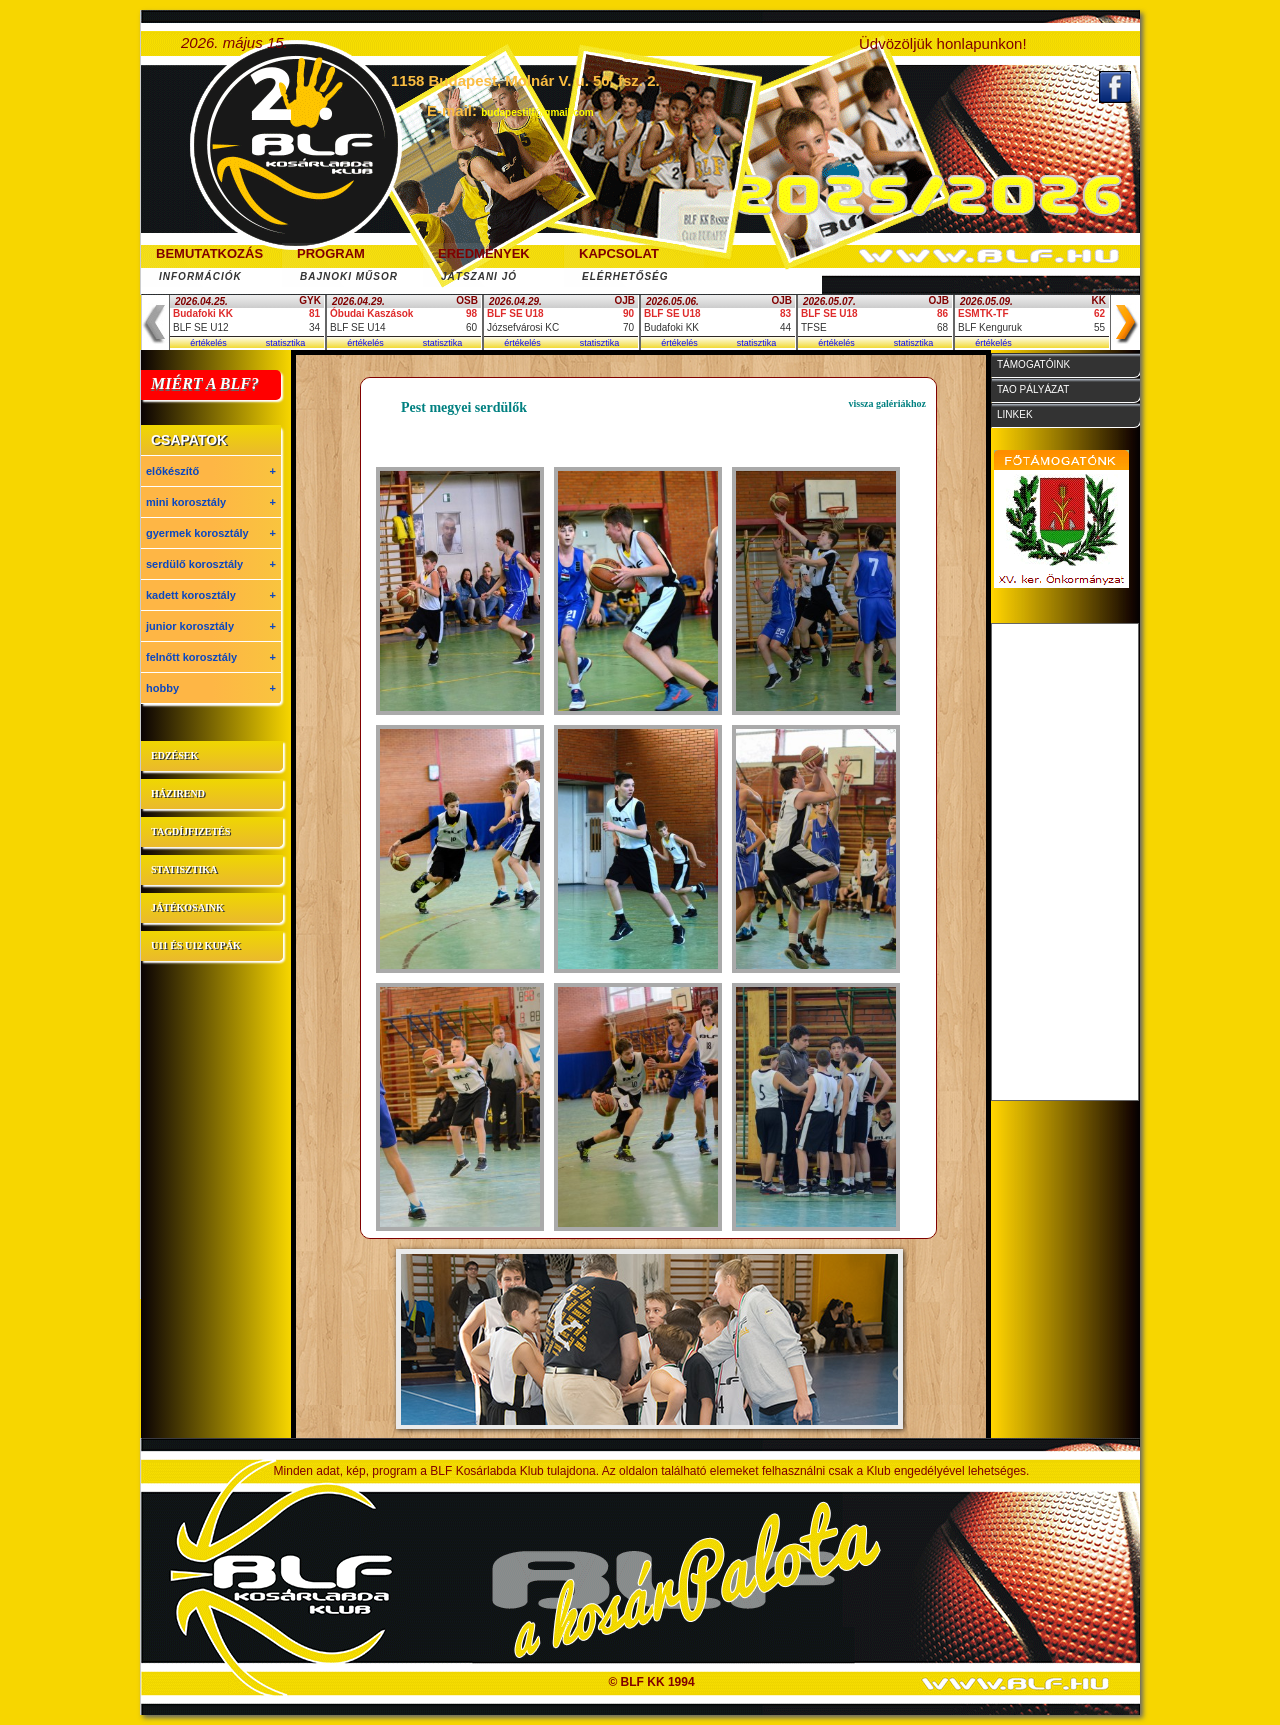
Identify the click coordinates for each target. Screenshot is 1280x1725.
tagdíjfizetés (190, 831)
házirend (178, 793)
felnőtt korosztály (211, 657)
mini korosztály (211, 502)
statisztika (286, 343)
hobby (211, 688)
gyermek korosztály (211, 533)
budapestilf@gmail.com (537, 112)
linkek (1015, 414)
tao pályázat (1033, 389)
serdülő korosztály (211, 564)
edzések (174, 755)
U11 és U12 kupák (196, 945)
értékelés (208, 343)
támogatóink (1033, 364)
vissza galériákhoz (888, 403)
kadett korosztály (211, 595)
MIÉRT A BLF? (205, 383)
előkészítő (211, 471)
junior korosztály (211, 626)
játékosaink (187, 907)
